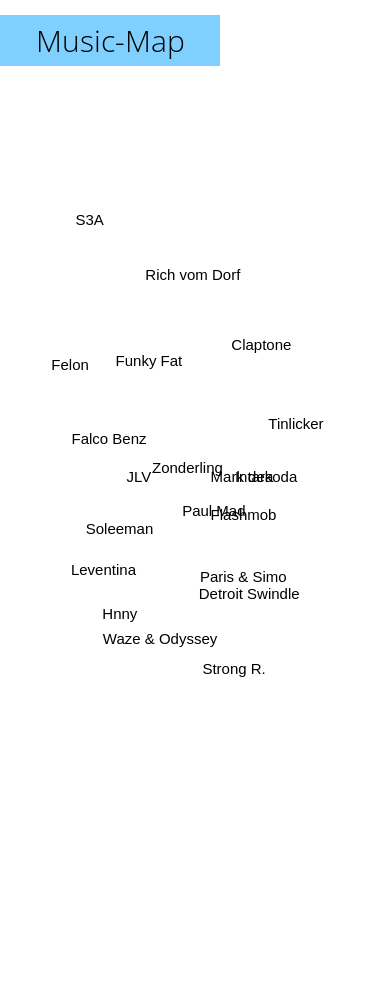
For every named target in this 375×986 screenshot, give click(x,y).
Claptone (261, 342)
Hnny (118, 606)
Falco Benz (113, 440)
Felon (73, 363)
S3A (91, 224)
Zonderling (187, 467)
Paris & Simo (239, 570)
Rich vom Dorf (193, 289)
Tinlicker (296, 425)
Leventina (106, 567)
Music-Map (110, 40)
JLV (141, 476)
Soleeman (123, 525)
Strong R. (232, 660)
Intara (251, 475)
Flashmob (240, 506)
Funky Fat (147, 368)
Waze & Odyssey (160, 635)
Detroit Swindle (249, 585)
